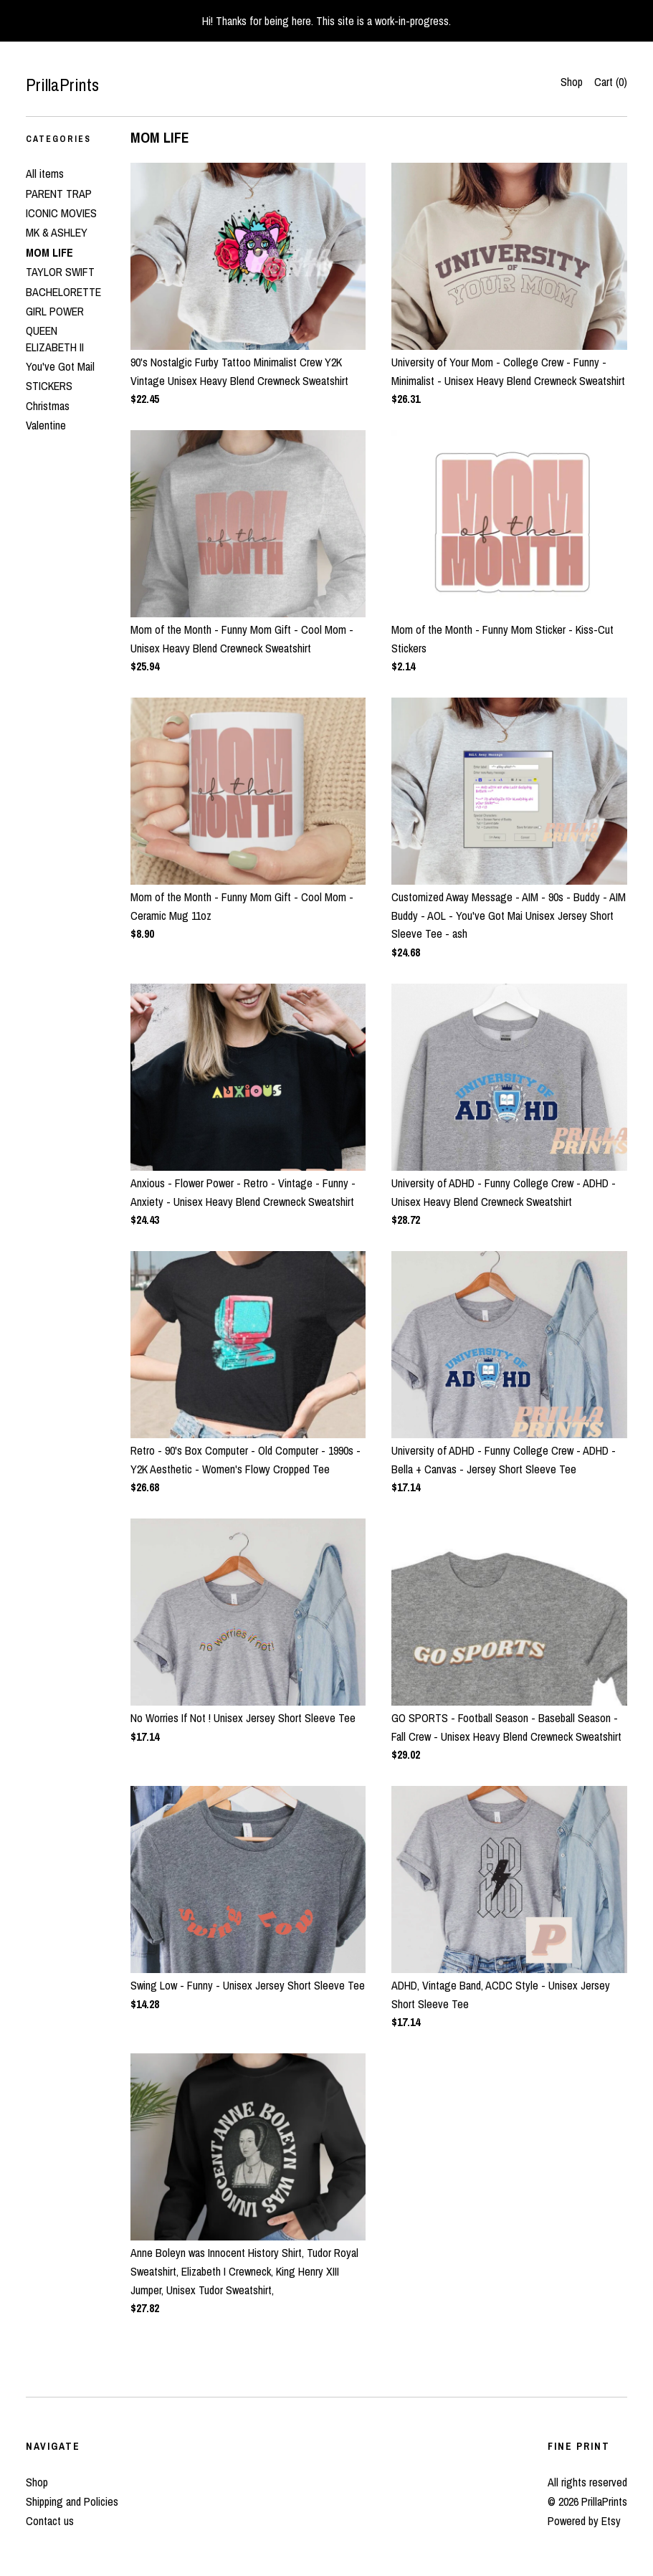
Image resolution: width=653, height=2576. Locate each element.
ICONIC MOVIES (61, 213)
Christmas (48, 406)
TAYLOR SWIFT (60, 272)
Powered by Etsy (584, 2521)
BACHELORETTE (63, 292)
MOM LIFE (49, 252)
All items (45, 173)
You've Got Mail (60, 366)
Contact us (50, 2521)
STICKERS (49, 386)
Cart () (610, 82)
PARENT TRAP (59, 193)
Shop (572, 82)
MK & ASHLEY (56, 232)
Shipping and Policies (72, 2501)
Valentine (46, 425)
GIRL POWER (55, 311)
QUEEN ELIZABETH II (55, 338)
